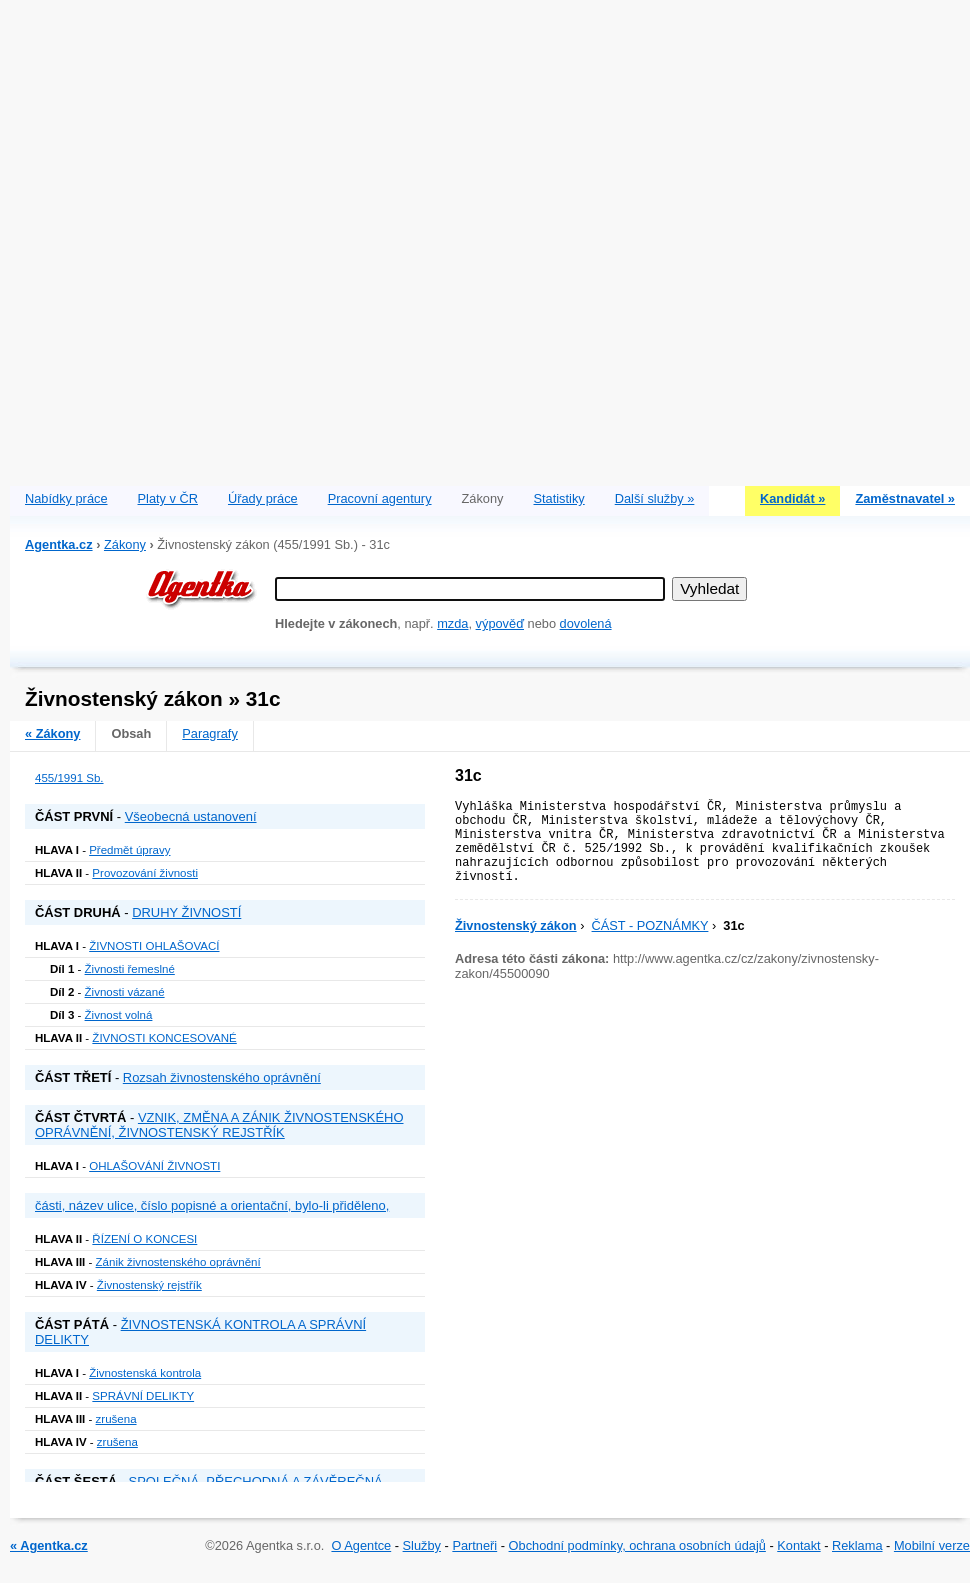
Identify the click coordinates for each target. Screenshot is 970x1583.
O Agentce (361, 1545)
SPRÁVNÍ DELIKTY (143, 1396)
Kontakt (798, 1545)
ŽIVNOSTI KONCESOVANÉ (164, 1038)
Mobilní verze (932, 1545)
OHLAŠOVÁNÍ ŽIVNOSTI (154, 1166)
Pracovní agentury (380, 498)
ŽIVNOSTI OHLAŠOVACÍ (154, 946)
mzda (452, 623)
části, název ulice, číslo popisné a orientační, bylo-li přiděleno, (212, 1205)
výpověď (500, 623)
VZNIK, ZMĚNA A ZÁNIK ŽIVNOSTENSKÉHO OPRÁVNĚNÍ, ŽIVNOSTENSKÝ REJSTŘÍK (219, 1125)
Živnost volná (119, 1015)
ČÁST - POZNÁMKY (650, 925)
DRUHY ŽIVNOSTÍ (186, 912)
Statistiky (559, 498)
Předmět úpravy (129, 850)
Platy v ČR (168, 498)
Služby (422, 1545)
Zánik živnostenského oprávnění (178, 1262)
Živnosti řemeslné (130, 969)
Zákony (125, 544)
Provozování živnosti (145, 873)
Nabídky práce (66, 498)
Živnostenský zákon (516, 925)
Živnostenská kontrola (145, 1373)
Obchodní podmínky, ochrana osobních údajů (637, 1545)
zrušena (116, 1419)
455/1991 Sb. (69, 778)
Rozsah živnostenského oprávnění (222, 1077)
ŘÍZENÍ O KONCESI (144, 1239)
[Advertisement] (238, 238)
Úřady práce (263, 498)
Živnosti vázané (125, 992)
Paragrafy (209, 733)
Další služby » (655, 498)
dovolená (586, 623)
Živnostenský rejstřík (149, 1285)
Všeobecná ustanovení (191, 816)
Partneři (474, 1545)
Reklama (857, 1545)
